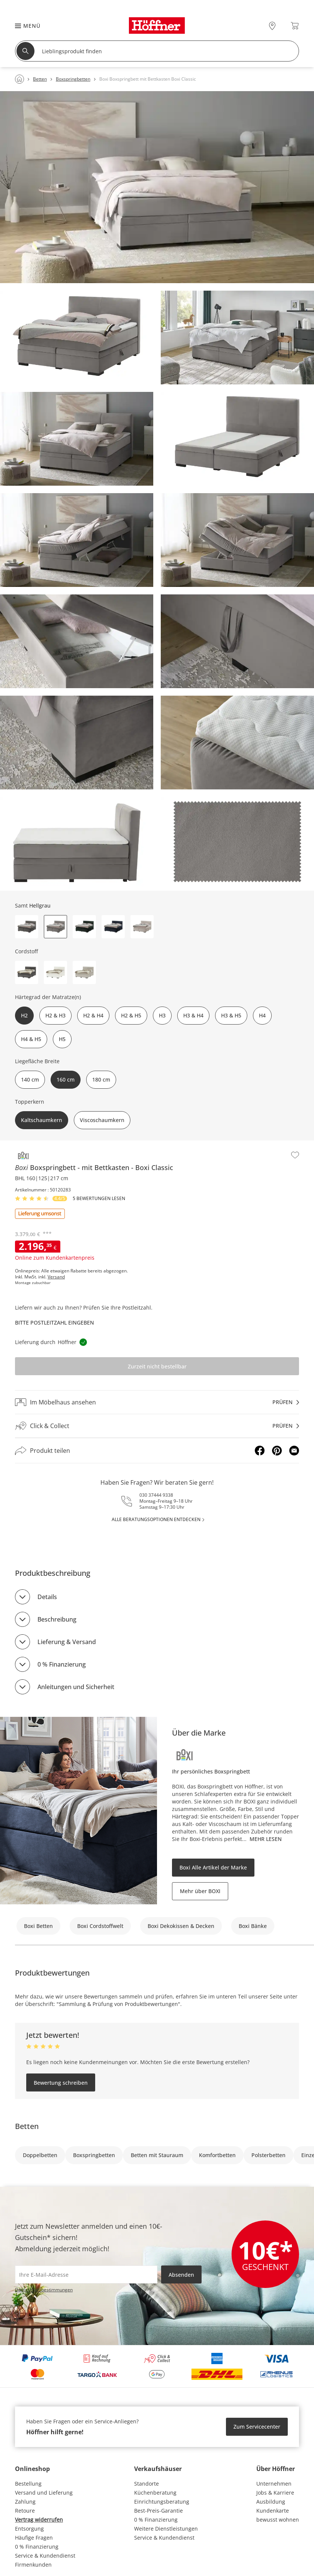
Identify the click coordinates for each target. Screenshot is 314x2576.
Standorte (146, 2483)
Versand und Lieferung (44, 2492)
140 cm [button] (30, 1079)
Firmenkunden (33, 2564)
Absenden (181, 2274)
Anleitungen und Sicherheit (75, 1687)
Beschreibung (56, 1619)
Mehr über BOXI (200, 1891)
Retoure (25, 2510)
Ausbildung (270, 2501)
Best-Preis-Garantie (158, 2510)
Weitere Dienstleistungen (166, 2528)
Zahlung (25, 2501)
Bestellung (28, 2483)
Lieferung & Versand (66, 1642)
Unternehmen (274, 2483)
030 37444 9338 (156, 1495)
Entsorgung (29, 2528)
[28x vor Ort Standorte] (272, 25)
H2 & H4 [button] (93, 1015)
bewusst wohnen (277, 2519)
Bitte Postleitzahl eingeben (54, 1322)
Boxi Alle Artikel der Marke (213, 1867)
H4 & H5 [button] (31, 1039)
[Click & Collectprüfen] (157, 1426)
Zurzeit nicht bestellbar (157, 1366)
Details (47, 1597)
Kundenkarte (272, 2510)
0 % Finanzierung (61, 1664)
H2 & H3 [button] (55, 1015)
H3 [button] (162, 1015)
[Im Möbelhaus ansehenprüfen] (157, 1402)
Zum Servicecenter (256, 2426)
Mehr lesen (266, 1838)
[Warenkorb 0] (294, 25)
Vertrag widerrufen (39, 2519)
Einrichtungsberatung (161, 2501)
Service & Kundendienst (45, 2555)
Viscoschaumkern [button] (102, 1120)
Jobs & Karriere (275, 2492)
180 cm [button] (101, 1079)
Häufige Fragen (34, 2537)
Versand (56, 1277)
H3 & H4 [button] (193, 1015)
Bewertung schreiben (61, 2082)
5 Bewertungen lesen (99, 1198)
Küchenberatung (155, 2492)
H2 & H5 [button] (131, 1015)
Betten (27, 2126)
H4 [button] (262, 1015)
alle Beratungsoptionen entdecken (156, 1519)
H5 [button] (62, 1039)
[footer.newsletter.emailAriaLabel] (86, 2274)
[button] (23, 26)
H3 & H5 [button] (231, 1015)
